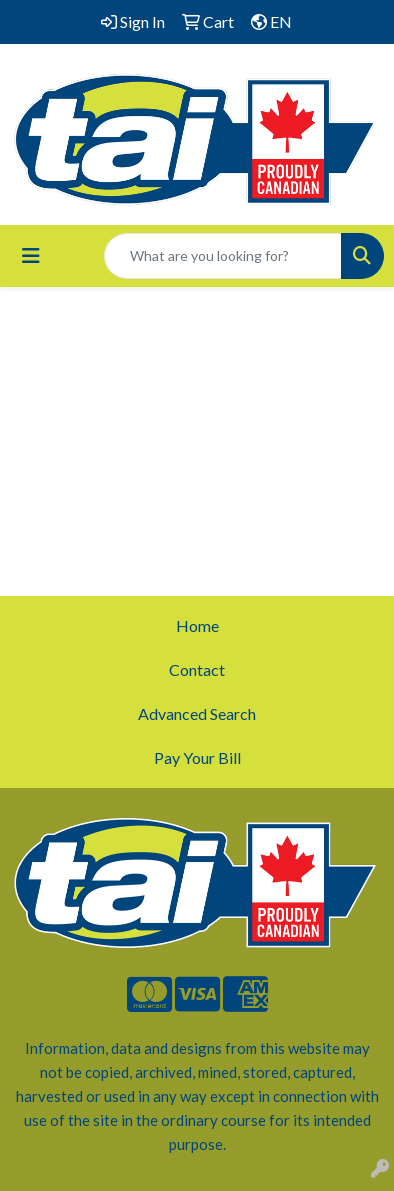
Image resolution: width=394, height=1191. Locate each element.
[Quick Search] (223, 256)
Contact (197, 669)
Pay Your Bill (197, 757)
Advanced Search (197, 713)
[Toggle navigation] (31, 255)
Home (197, 625)
